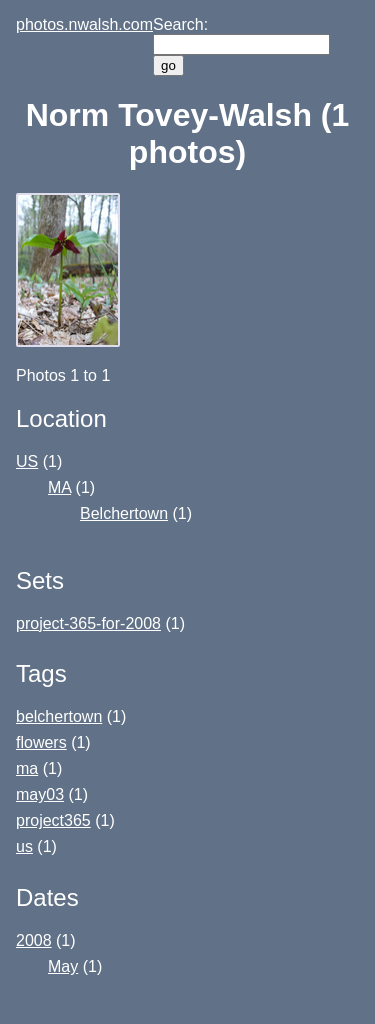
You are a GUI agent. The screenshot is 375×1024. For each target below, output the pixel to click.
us (24, 846)
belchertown (59, 716)
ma (27, 768)
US (27, 461)
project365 (53, 820)
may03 (40, 794)
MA (59, 487)
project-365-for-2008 (88, 623)
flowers (41, 742)
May (63, 966)
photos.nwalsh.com (84, 24)
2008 (34, 940)
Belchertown (124, 513)
